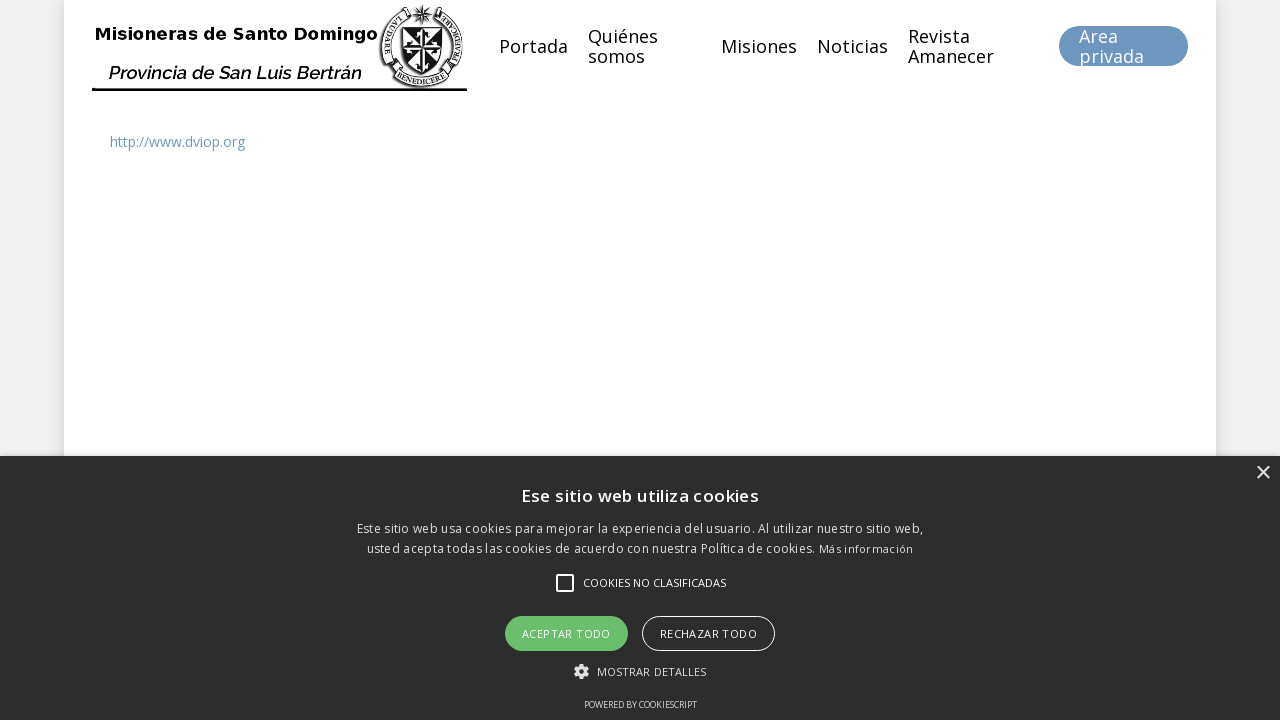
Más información (866, 548)
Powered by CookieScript (640, 704)
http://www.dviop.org (177, 141)
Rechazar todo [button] (708, 633)
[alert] (640, 588)
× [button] (1262, 473)
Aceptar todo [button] (566, 633)
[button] (640, 671)
